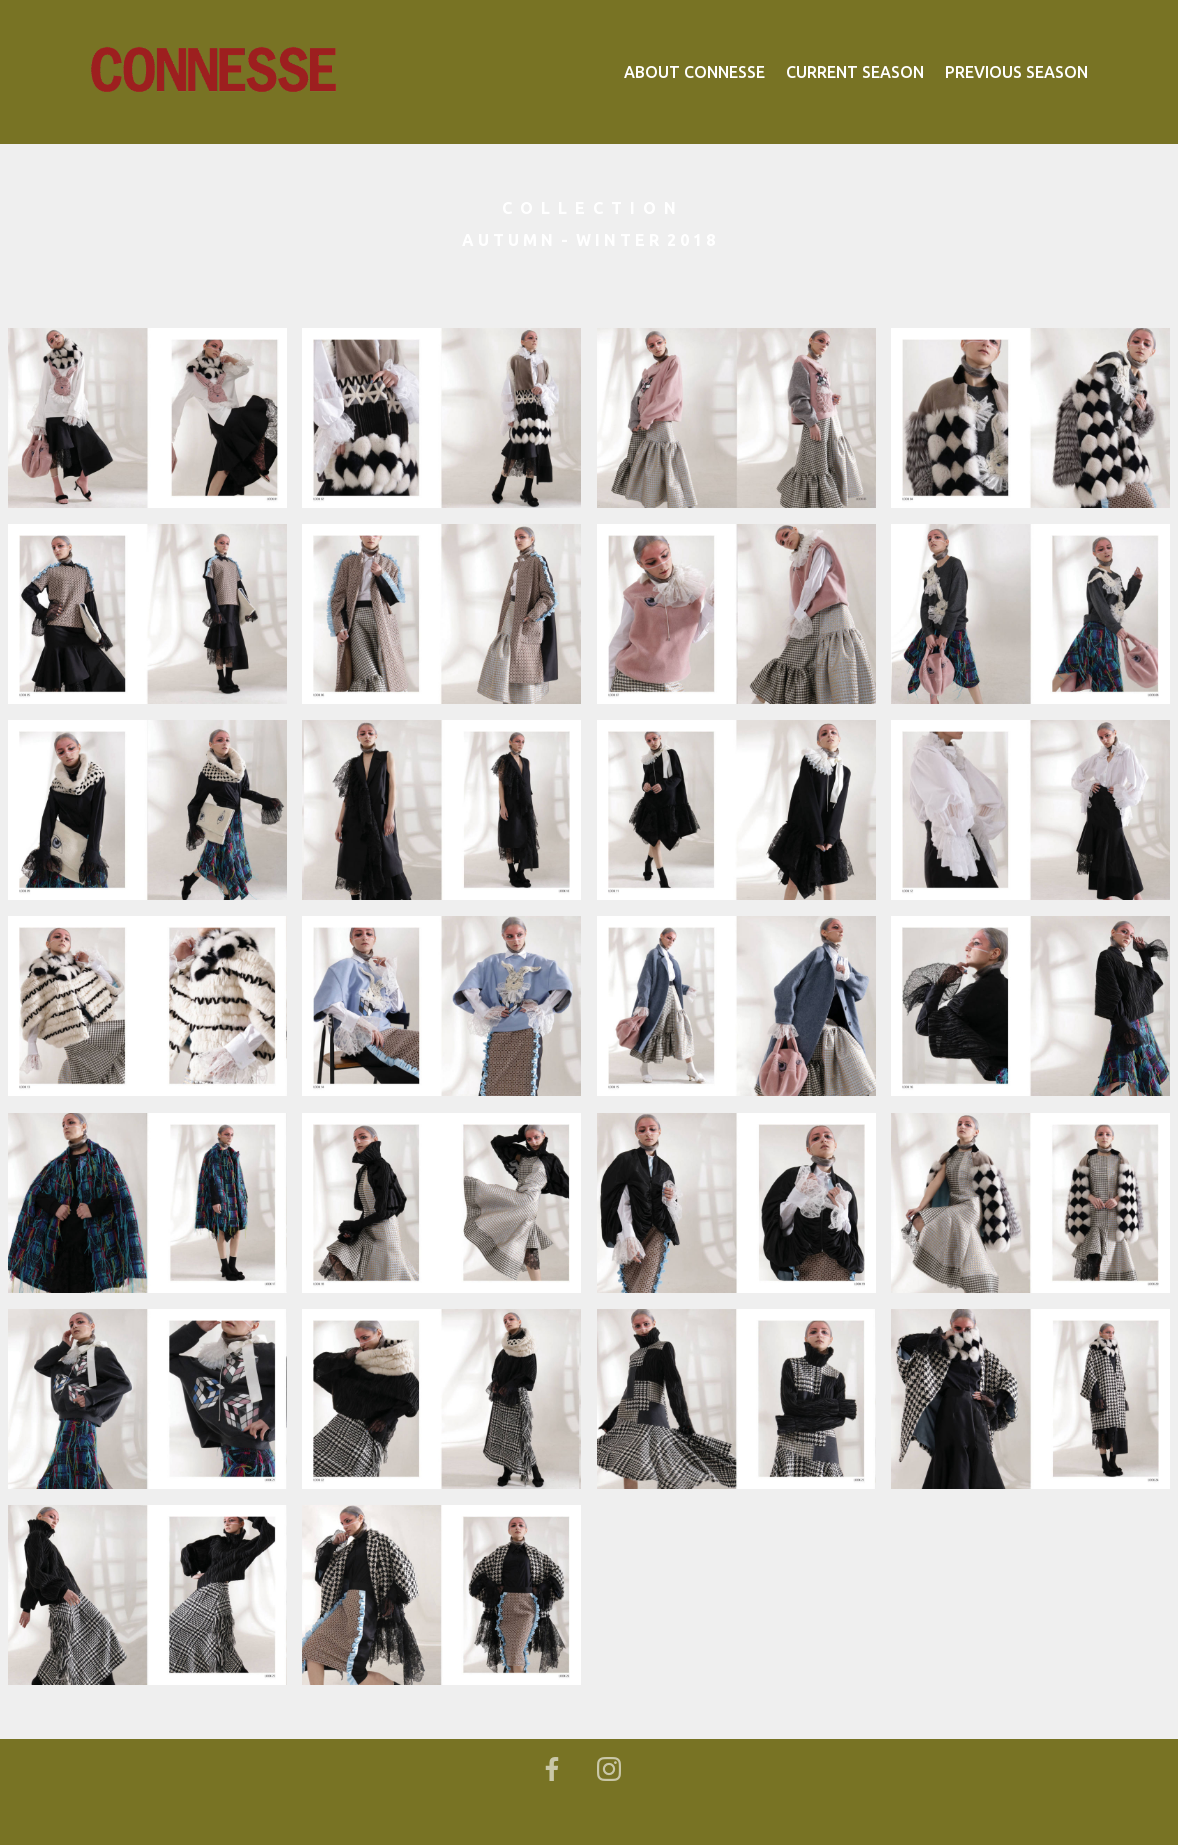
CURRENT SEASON (855, 72)
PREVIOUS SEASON (1016, 72)
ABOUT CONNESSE (694, 72)
